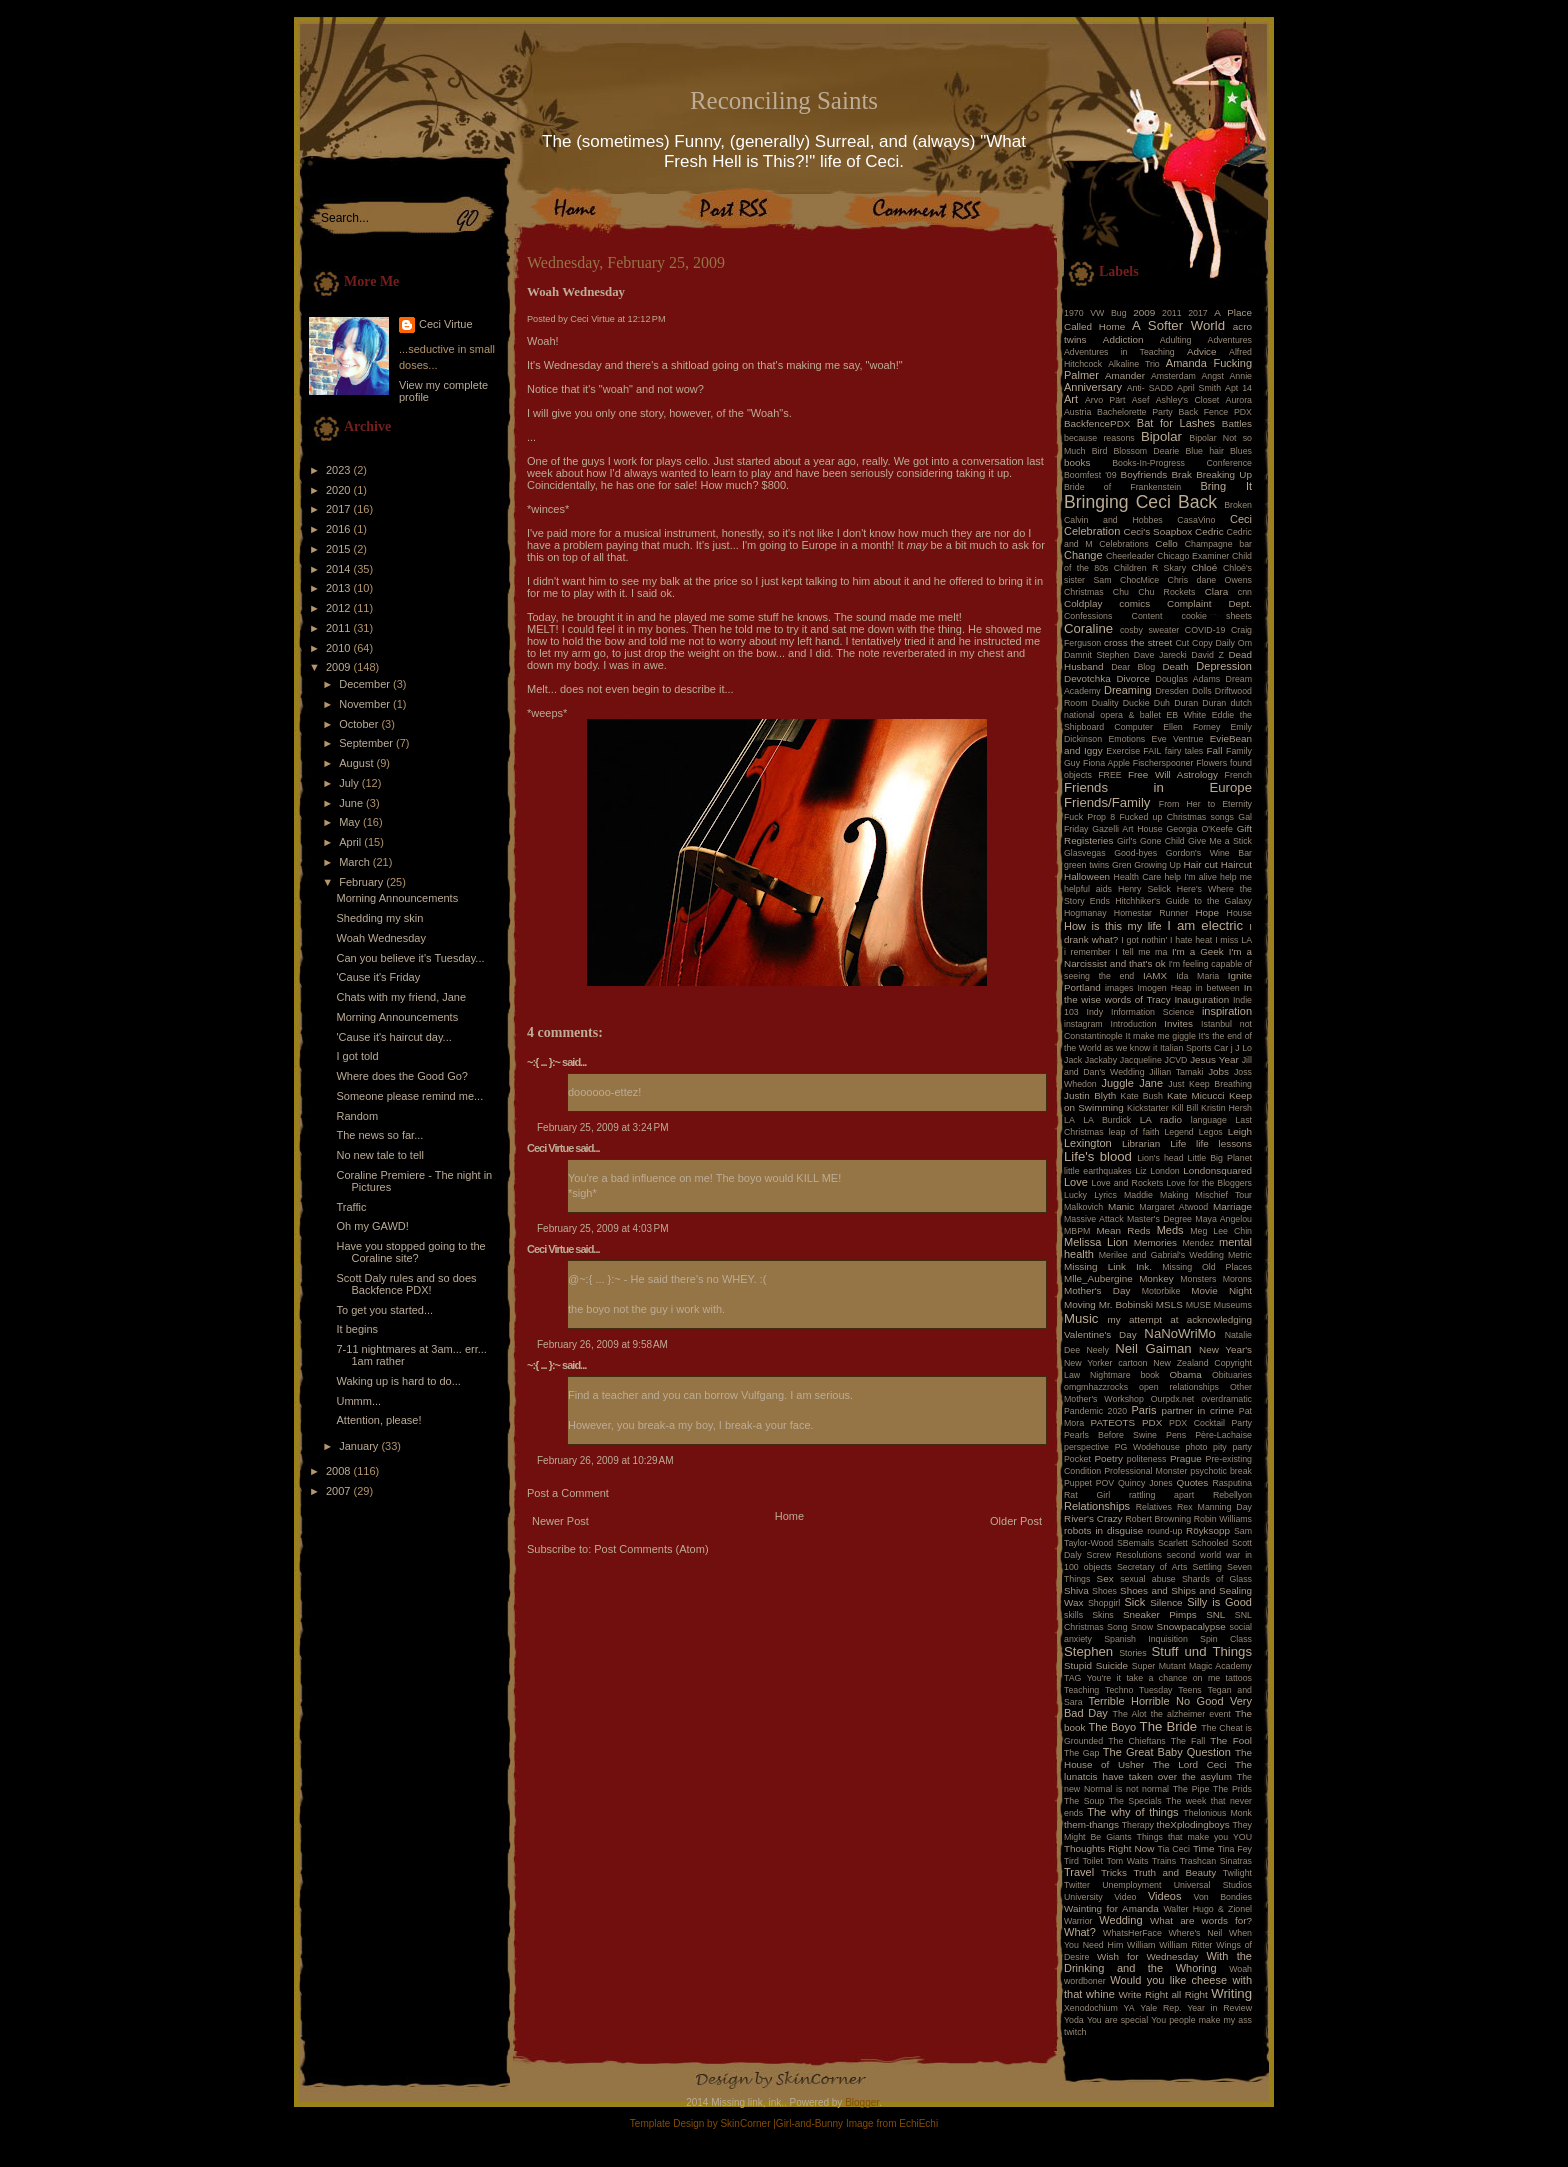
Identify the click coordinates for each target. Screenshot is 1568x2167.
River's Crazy (1093, 1518)
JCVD (1176, 1060)
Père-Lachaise (1223, 1435)
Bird (1100, 451)
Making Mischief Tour (1206, 1195)
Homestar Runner (1151, 913)
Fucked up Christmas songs (1176, 817)
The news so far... (379, 1135)
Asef (1141, 400)
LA (1069, 1120)
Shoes (1104, 1591)
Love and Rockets (1128, 1183)
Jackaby (1101, 1060)
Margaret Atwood (1173, 1207)
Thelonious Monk (1217, 1813)
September (367, 743)
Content (1147, 616)
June (352, 803)
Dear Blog (1133, 667)
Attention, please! (378, 1420)
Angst (1212, 376)
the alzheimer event (1191, 1714)
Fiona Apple (1106, 763)
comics (1134, 603)
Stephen (1088, 1651)
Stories (1132, 1653)
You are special (1117, 2020)
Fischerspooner (1163, 763)
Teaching (1081, 1690)
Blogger (862, 2102)
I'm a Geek (1198, 951)
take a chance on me (1173, 1678)
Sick (1135, 1602)
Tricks (1114, 1872)
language (1209, 1120)
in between (1218, 988)
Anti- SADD (1150, 388)
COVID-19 (1205, 630)
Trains (1164, 1861)
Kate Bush (1142, 1096)
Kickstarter (1148, 1108)
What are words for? (1201, 1920)
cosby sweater (1149, 630)
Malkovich (1083, 1207)
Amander (1125, 375)
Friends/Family (1107, 802)
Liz (1140, 1171)
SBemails (1135, 1543)
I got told (357, 1056)
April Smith (1199, 388)
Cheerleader (1130, 556)
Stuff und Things (1202, 1651)
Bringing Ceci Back (1140, 502)
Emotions (1127, 739)
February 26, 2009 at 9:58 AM (602, 1344)
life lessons (1224, 1143)
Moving (1080, 1304)
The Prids (1232, 1789)
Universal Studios (1213, 1885)
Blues (1241, 451)
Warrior (1078, 1921)
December (366, 684)
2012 (340, 608)
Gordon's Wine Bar (1209, 853)
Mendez (1198, 1243)
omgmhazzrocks (1096, 1387)
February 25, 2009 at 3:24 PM (602, 1127)
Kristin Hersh (1226, 1108)
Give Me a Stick (1220, 841)
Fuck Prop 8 (1089, 817)
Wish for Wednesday (1147, 1956)
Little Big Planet (1220, 1158)
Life (1178, 1143)
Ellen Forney (1191, 727)
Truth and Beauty (1174, 1872)
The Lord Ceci (1190, 1764)
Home (789, 1516)
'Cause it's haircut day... (393, 1037)
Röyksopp (1208, 1530)
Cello (1166, 543)
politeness (1147, 1459)
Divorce (1132, 678)
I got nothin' (1144, 940)
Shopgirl (1104, 1603)
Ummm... (358, 1401)
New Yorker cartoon (1106, 1363)
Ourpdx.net (1173, 1399)
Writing (1231, 1993)
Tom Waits (1128, 1861)
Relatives (1154, 1507)
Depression (1224, 666)
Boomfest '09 (1090, 475)
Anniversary (1093, 387)
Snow (1142, 1627)
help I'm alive (1190, 877)
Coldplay (1083, 603)
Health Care (1138, 877)
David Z (1207, 655)
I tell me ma (1141, 952)
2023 (340, 470)
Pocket (1077, 1459)
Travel (1079, 1872)
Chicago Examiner (1193, 556)
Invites (1178, 1023)
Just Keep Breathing (1210, 1084)
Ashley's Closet (1188, 400)
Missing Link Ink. (1108, 1266)
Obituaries (1232, 1375)
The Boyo (1113, 1727)
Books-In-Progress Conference (1182, 463)
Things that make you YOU (1194, 1837)
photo (1196, 1447)
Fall (1215, 750)
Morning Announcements (397, 898)
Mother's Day (1097, 1290)
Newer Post (560, 1521)
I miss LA (1233, 940)
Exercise (1123, 751)
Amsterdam (1173, 376)
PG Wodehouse (1147, 1447)
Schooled (1210, 1543)
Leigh (1240, 1131)
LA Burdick (1107, 1120)
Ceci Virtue (446, 324)
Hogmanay (1085, 913)
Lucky (1075, 1195)
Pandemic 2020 (1095, 1411)
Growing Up (1157, 865)
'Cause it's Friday (378, 977)
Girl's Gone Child (1151, 841)
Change (1083, 555)
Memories (1155, 1242)
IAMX (1155, 975)
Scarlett (1173, 1543)
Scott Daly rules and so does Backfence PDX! (406, 1284)
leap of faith (1134, 1132)
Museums (1233, 1305)
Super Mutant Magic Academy (1192, 1666)
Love (1076, 1182)
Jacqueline (1141, 1060)
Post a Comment (568, 1493)
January (360, 1446)
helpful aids (1088, 889)
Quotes (1192, 1482)
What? (1080, 1932)
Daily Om (1233, 643)
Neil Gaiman (1153, 1348)
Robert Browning (1158, 1519)
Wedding (1120, 1920)
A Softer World (1178, 325)
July (350, 783)
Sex (1105, 1578)
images (1119, 988)
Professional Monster (1145, 1471)
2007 (340, 1491)
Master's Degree (1159, 1219)
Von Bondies (1223, 1897)
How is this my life (1113, 926)
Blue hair (1204, 451)
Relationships (1097, 1506)
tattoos (1239, 1678)
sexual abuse (1148, 1579)
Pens (1176, 1435)
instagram (1083, 1024)
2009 (340, 667)
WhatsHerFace (1132, 1933)
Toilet (1092, 1861)
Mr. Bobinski (1126, 1304)
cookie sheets (1217, 616)
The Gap (1081, 1753)
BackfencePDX (1097, 423)
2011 (340, 628)
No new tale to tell (379, 1155)
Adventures (1230, 340)
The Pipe (1191, 1789)
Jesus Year (1214, 1059)
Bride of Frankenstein (1122, 487)
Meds (1170, 1230)
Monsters (1198, 1279)
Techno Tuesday (1138, 1690)
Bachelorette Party (1135, 412)
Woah (1240, 1969)
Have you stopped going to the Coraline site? (410, 1252)
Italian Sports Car (1194, 1048)
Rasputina (1232, 1483)
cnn (1245, 592)
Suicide (1112, 1665)
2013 (340, 588)
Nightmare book (1125, 1375)
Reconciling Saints (784, 100)
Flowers (1211, 763)
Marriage (1232, 1206)
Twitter (1077, 1885)
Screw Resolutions (1124, 1555)
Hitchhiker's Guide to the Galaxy (1183, 901)
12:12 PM (647, 319)
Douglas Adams (1188, 679)
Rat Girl (1087, 1495)
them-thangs (1091, 1824)
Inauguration (1201, 999)
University (1083, 1897)
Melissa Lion (1096, 1242)
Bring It (1226, 486)
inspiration (1227, 1011)
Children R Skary (1150, 568)
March (356, 862)
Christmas (1084, 592)
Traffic (351, 1207)
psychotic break (1221, 1471)
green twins (1086, 865)
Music (1081, 1318)
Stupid (1078, 1665)
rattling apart (1161, 1495)
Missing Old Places (1207, 1267)
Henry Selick (1144, 889)
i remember (1087, 952)
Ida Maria (1197, 976)
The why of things (1132, 1812)
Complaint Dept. (1209, 603)
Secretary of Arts (1152, 1567)
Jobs (1218, 1071)
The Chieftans (1136, 1741)
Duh (1162, 703)
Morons (1237, 1279)
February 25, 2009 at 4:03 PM (602, 1228)
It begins (357, 1329)
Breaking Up (1224, 474)
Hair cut (1200, 864)
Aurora (1239, 400)
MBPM (1077, 1231)
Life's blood (1098, 1156)
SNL (1215, 1614)
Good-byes (1135, 853)
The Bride (1169, 1726)
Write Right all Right (1163, 1994)
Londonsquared (1217, 1170)
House (1239, 913)
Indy (1095, 1012)
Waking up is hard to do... (398, 1381)
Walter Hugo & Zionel (1207, 1909)
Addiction (1123, 339)
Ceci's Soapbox (1158, 531)
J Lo (1243, 1048)
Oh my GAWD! (372, 1226)
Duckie (1136, 703)
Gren (1122, 865)
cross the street (1138, 642)
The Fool (1231, 1740)
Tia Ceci (1174, 1849)
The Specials (1135, 1801)
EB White (1186, 715)
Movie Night (1221, 1290)
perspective (1086, 1447)
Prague (1186, 1458)
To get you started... (384, 1310)
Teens (1189, 1690)
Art (1071, 399)
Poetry (1108, 1458)
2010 (340, 648)
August (357, 763)
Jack (1073, 1060)
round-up (1164, 1531)
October (360, 724)
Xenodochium (1091, 2008)
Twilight (1237, 1873)
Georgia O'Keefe (1199, 829)
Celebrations (1123, 544)
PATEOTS (1113, 1422)
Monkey (1156, 1278)
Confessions (1088, 616)
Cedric (1209, 531)
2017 (340, 509)
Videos (1164, 1896)
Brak (1182, 474)
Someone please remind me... (409, 1096)
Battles (1237, 423)
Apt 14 (1238, 388)
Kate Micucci (1196, 1095)
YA (1128, 2008)
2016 (340, 529)
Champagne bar (1218, 544)
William (1141, 1945)
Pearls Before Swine (1110, 1435)
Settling (1207, 1567)
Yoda (1074, 2020)
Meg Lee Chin (1221, 1231)
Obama (1185, 1374)
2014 (340, 569)
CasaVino (1196, 520)
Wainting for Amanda (1111, 1908)
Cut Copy (1194, 643)
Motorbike (1161, 1291)
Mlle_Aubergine (1098, 1278)
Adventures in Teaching (1119, 352)
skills (1073, 1615)
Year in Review (1219, 2008)
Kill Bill (1185, 1108)
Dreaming (1128, 690)
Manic (1121, 1206)
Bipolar (1161, 436)
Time (1204, 1848)
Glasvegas (1085, 853)
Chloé (1204, 567)
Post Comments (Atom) (651, 1549)
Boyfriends (1144, 474)
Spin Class (1226, 1639)
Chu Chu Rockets (1154, 592)
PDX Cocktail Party (1210, 1423)
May (351, 822)
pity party (1232, 1447)
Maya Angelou (1223, 1219)
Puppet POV (1089, 1483)
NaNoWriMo (1180, 1333)
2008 (340, 1471)
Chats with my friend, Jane (401, 997)
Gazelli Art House (1127, 829)
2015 (340, 549)
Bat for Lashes (1176, 423)
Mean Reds (1123, 1230)
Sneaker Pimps (1160, 1614)
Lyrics (1105, 1195)
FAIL (1152, 751)
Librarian (1141, 1143)
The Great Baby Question (1167, 1752)
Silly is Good (1219, 1602)
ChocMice (1139, 580)
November (366, 704)
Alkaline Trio (1134, 364)
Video (1125, 1897)
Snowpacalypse (1191, 1626)
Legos (1211, 1132)
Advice (1202, 351)
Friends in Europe (1158, 787)
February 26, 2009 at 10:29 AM (605, 1460)
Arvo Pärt (1105, 400)
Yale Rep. (1160, 2008)
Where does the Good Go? (401, 1076)
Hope (1207, 912)
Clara (1217, 591)
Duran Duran (1200, 703)
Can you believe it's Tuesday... (410, 958)
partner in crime (1198, 1410)
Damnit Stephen (1096, 655)
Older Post (1016, 1521)
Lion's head (1160, 1158)
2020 (340, 490)
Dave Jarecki (1160, 655)
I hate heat (1191, 940)
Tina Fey (1235, 1849)
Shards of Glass (1217, 1579)
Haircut (1236, 864)
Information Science (1152, 1012)
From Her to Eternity (1205, 804)
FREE (1109, 775)
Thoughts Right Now (1109, 1848)
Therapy (1138, 1825)
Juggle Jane (1132, 1083)
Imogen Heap (1164, 988)
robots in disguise (1103, 1530)
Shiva (1076, 1590)
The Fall (1188, 1741)
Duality (1105, 703)
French (1238, 775)
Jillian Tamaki (1176, 1072)
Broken (1238, 505)
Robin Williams (1223, 1519)
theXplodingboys (1193, 1824)
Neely (1097, 1350)
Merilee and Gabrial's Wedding (1161, 1255)
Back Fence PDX (1215, 412)
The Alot (1130, 1714)
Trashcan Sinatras (1216, 1861)
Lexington (1088, 1143)
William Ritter (1185, 1945)
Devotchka (1087, 678)
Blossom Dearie (1146, 451)
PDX (1152, 1422)
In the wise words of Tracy (1158, 993)
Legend (1178, 1132)
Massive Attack (1094, 1219)
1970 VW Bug (1095, 313)
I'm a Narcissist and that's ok (1158, 957)
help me (1236, 877)
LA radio (1161, 1119)
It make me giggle (1160, 1036)
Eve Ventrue (1178, 739)
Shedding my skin (379, 918)
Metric (1240, 1255)
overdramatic (1226, 1399)
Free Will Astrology (1173, 774)
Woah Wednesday (380, 938)
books (1077, 462)
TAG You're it (1092, 1678)
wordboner (1085, 1981)
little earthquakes (1098, 1171)
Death (1175, 666)
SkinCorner (745, 2123)
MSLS (1169, 1304)
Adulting (1176, 340)
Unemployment (1131, 1885)
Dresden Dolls (1184, 691)
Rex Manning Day (1214, 1507)
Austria (1077, 412)
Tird (1071, 1861)
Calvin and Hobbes (1113, 520)
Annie (1241, 376)
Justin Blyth (1090, 1095)
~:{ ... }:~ (543, 1062)
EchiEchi (918, 2123)
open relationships (1179, 1387)
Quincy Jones (1145, 1483)
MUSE (1198, 1305)
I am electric (1205, 925)
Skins (1103, 1615)
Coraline (1088, 628)
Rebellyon (1232, 1495)
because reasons (1099, 438)
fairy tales (1184, 751)
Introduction (1134, 1024)
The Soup (1084, 1801)
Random (357, 1116)
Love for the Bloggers (1209, 1183)
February (362, 882)
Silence (1166, 1602)
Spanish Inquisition (1146, 1639)
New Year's (1225, 1349)
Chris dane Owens (1210, 580)
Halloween (1087, 876)
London (1164, 1171)
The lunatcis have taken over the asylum (1158, 1770)
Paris (1144, 1410)
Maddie (1138, 1195)
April (351, 842)
